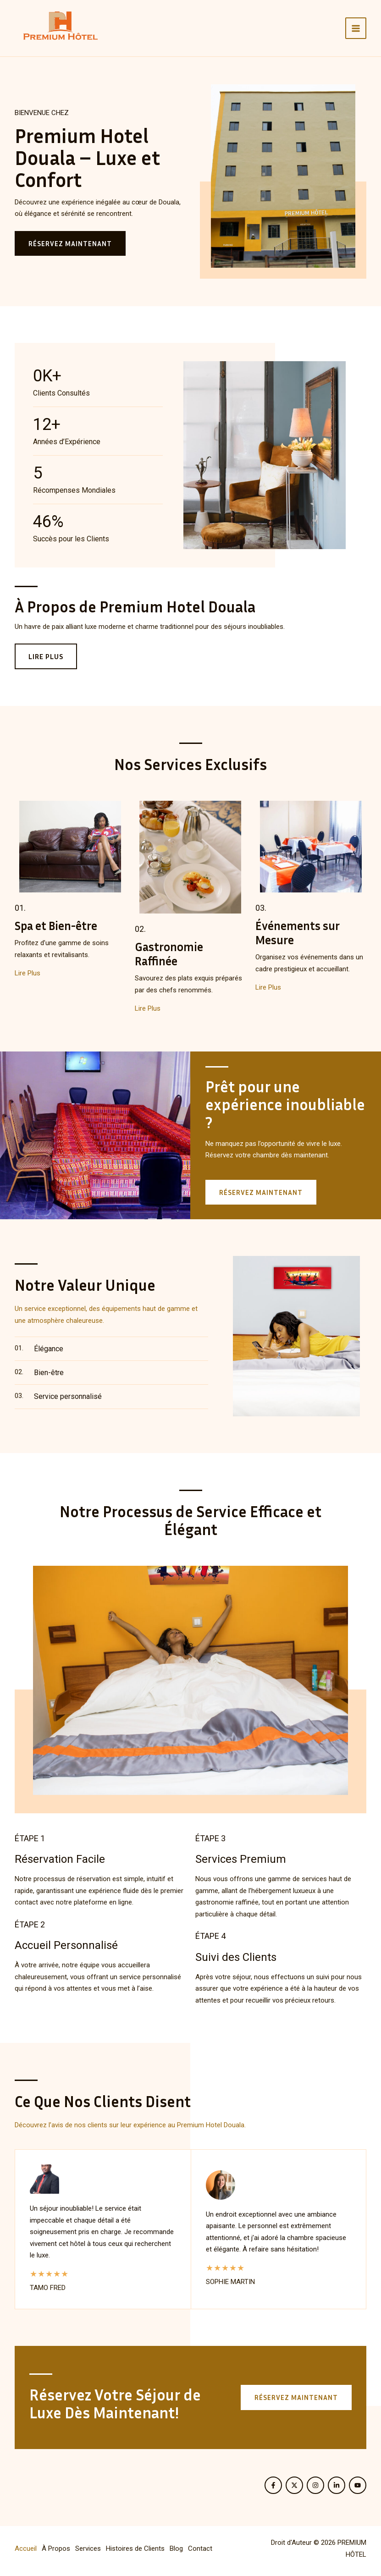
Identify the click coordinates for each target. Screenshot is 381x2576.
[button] (296, 2397)
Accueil (26, 2548)
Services (88, 2548)
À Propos (56, 2548)
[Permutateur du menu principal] (356, 28)
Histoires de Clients (135, 2548)
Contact (200, 2548)
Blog (176, 2548)
